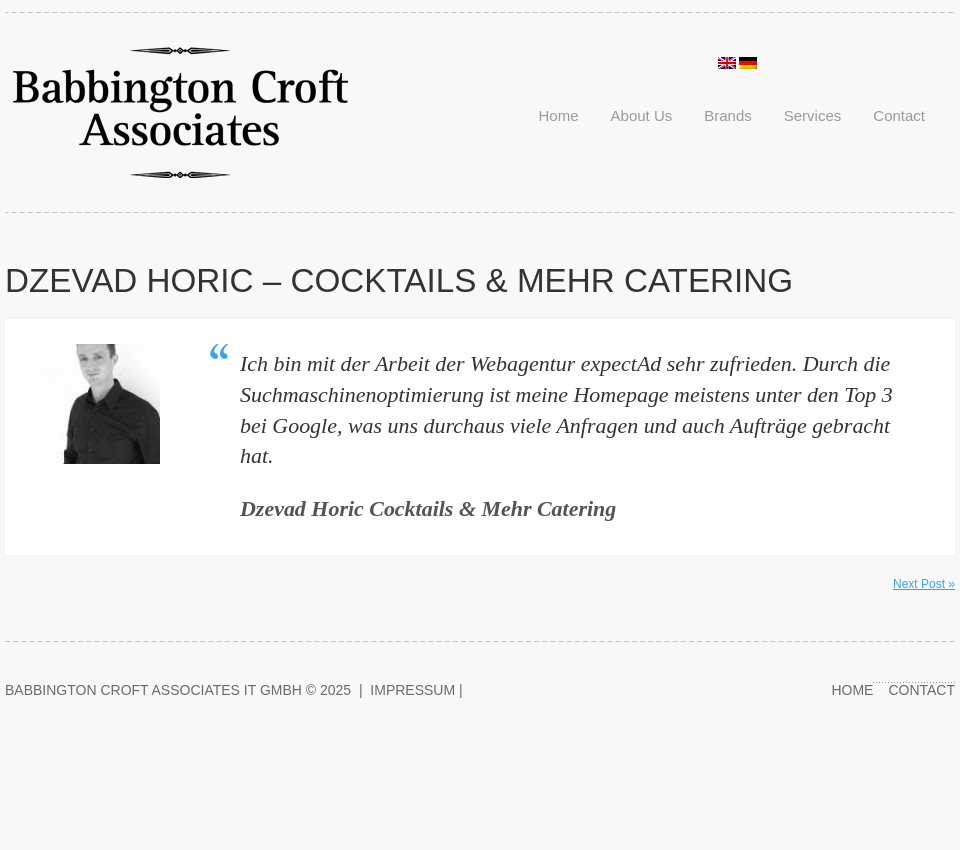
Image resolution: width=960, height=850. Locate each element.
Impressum (412, 690)
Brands (728, 115)
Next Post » (924, 584)
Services (813, 115)
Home (559, 115)
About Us (642, 115)
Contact (899, 115)
